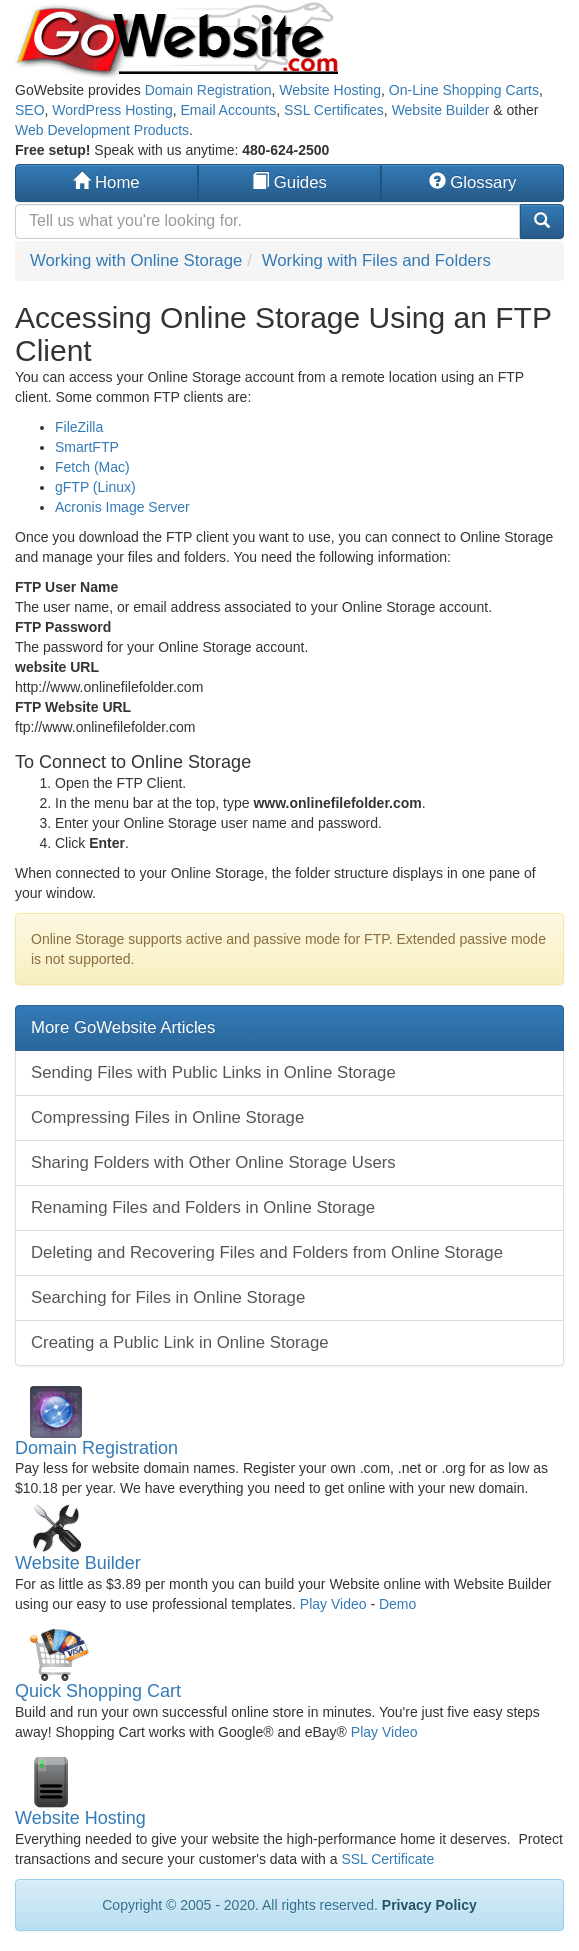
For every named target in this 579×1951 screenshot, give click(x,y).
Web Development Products (102, 130)
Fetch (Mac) (92, 467)
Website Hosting (330, 90)
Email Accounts (228, 110)
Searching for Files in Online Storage (168, 1297)
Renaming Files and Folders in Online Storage (203, 1207)
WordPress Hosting (112, 110)
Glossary (473, 182)
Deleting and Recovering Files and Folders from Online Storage (267, 1252)
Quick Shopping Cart (98, 1691)
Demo (397, 1604)
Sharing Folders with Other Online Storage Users (213, 1162)
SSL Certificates (334, 110)
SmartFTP (87, 447)
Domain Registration (208, 90)
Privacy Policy (429, 1905)
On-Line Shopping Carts (464, 90)
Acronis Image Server (122, 507)
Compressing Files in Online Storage (167, 1117)
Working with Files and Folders (376, 260)
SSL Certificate (387, 1859)
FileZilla (79, 427)
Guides (289, 182)
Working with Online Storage (136, 260)
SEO (30, 110)
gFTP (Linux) (95, 487)
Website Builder (441, 110)
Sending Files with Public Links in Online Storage (213, 1072)
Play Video (333, 1604)
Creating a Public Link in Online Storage (180, 1342)
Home (106, 182)
